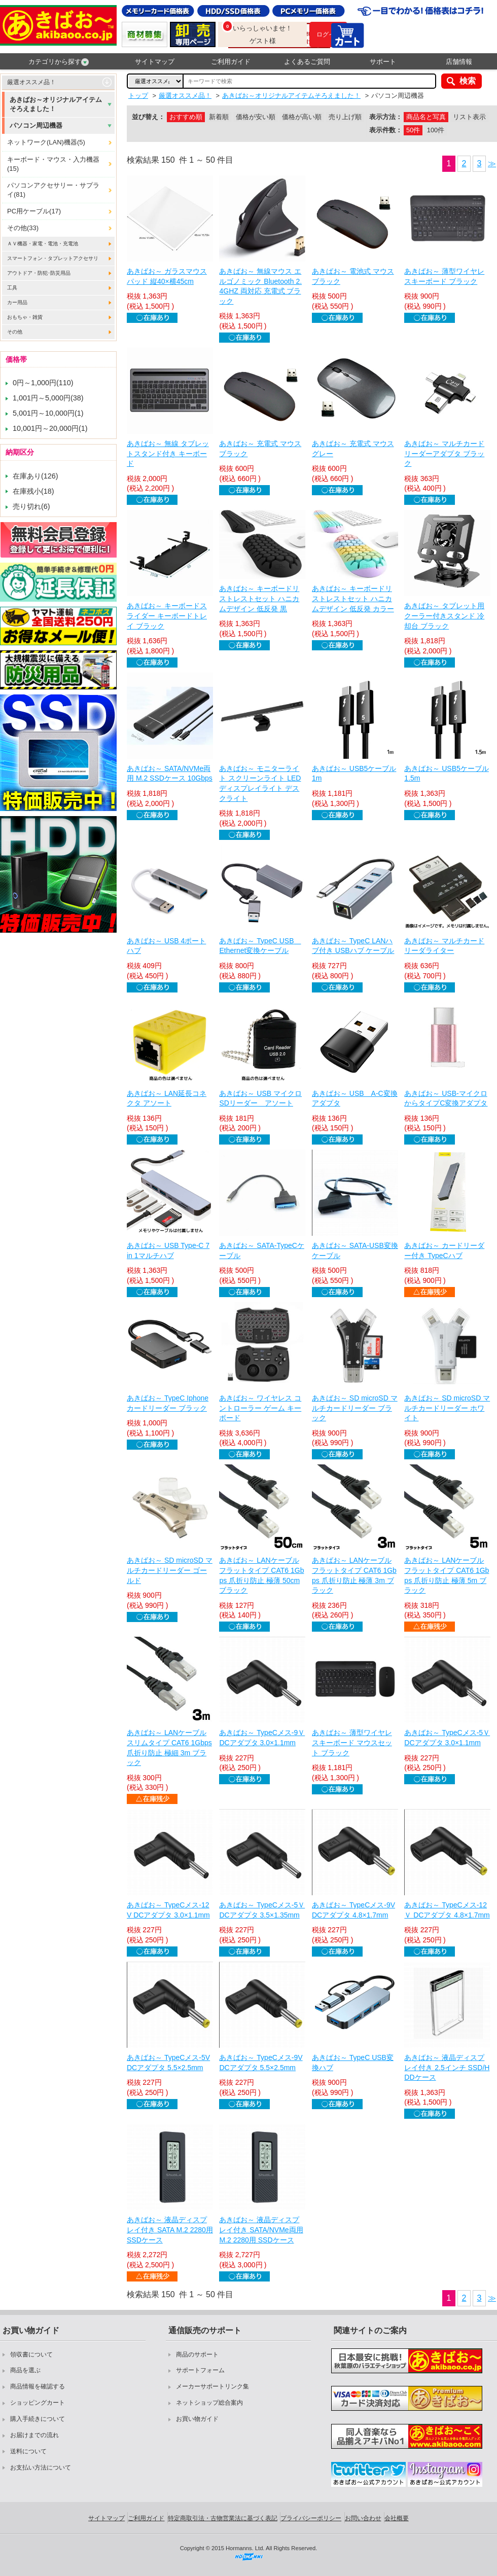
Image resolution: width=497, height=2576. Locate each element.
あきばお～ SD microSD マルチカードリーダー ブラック (355, 1408)
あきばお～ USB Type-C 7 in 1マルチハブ (168, 1250)
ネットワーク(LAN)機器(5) (46, 142)
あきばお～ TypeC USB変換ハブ (353, 2062)
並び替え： (148, 117)
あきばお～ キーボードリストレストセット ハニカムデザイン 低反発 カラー (353, 598)
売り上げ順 (345, 117)
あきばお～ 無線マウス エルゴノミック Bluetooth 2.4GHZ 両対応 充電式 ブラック (260, 286)
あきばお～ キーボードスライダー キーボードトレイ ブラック (167, 616)
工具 (12, 287)
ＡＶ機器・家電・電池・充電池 (42, 243)
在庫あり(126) (35, 476)
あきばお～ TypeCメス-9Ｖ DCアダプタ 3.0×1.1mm (262, 1737)
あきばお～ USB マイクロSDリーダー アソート (260, 1098)
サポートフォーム (200, 2370)
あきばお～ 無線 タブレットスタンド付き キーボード (168, 453)
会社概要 (396, 2518)
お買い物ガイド (197, 2418)
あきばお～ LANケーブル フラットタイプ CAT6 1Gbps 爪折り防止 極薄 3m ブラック (354, 1575)
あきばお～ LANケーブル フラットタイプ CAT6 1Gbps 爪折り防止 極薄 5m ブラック (446, 1575)
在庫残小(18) (33, 491)
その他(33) (23, 228)
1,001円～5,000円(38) (48, 398)
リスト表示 (469, 117)
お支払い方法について (40, 2467)
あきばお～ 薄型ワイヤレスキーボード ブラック (444, 276)
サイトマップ (154, 61)
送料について (28, 2451)
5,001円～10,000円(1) (48, 413)
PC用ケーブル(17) (34, 211)
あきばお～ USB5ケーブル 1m (354, 773)
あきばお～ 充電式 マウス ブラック (260, 448)
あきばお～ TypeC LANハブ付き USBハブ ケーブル (353, 946)
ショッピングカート (37, 2402)
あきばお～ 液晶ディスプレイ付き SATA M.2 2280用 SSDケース (170, 2229)
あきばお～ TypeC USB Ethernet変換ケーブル (260, 946)
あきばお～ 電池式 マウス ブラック (353, 276)
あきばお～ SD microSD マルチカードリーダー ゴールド (169, 1570)
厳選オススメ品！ (31, 82)
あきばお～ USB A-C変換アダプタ (355, 1098)
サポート (383, 61)
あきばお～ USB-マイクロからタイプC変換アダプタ (445, 1098)
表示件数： (385, 130)
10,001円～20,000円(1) (50, 428)
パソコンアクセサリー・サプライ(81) (53, 189)
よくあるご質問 (307, 61)
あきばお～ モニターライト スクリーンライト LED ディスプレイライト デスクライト (260, 783)
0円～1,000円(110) (43, 383)
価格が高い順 (302, 117)
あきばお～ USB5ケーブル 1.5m (446, 773)
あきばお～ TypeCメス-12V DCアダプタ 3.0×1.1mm (168, 1910)
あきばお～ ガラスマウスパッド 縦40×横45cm (167, 276)
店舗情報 (459, 61)
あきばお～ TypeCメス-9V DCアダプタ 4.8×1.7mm (353, 1910)
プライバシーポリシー (310, 2518)
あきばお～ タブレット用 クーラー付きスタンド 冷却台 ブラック (444, 616)
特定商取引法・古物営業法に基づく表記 (222, 2518)
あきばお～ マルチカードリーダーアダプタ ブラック (444, 453)
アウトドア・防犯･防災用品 (38, 273)
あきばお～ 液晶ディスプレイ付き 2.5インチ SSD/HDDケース (446, 2067)
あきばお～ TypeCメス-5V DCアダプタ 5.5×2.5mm (168, 2062)
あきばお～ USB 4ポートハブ (166, 946)
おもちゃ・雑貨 (25, 317)
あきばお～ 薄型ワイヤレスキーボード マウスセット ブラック (352, 1742)
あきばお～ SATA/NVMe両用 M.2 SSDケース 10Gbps (169, 773)
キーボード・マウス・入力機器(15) (53, 164)
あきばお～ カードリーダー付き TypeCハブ (444, 1250)
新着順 (219, 117)
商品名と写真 (426, 117)
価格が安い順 (255, 117)
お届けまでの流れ (34, 2435)
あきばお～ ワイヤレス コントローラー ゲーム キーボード (260, 1408)
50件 (413, 130)
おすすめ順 (185, 117)
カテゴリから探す (58, 62)
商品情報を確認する (37, 2386)
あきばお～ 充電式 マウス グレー (353, 448)
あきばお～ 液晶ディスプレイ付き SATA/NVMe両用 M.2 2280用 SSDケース (261, 2229)
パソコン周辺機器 (36, 125)
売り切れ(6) (31, 506)
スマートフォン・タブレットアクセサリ (52, 258)
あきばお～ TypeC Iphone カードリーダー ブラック (167, 1403)
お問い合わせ (363, 2518)
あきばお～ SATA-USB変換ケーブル (355, 1250)
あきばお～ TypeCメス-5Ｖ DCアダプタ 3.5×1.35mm (262, 1910)
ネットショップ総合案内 (209, 2402)
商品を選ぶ (25, 2370)
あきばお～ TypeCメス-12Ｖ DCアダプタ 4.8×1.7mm (446, 1910)
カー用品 (17, 302)
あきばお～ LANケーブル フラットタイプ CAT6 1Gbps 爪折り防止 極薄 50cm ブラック (261, 1575)
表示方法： (385, 117)
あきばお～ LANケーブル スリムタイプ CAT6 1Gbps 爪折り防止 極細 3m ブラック (169, 1747)
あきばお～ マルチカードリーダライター (444, 946)
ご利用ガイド (231, 61)
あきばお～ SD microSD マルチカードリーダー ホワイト (447, 1408)
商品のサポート (197, 2354)
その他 (14, 332)
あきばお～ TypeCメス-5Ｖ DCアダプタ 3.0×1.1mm (447, 1737)
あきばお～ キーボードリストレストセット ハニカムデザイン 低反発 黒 (259, 598)
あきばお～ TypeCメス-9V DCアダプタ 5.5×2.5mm (260, 2062)
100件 (435, 130)
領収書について (31, 2354)
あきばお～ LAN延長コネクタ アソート (166, 1098)
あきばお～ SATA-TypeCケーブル (261, 1250)
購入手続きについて (37, 2418)
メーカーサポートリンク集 (212, 2386)
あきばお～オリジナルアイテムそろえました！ (56, 104)
